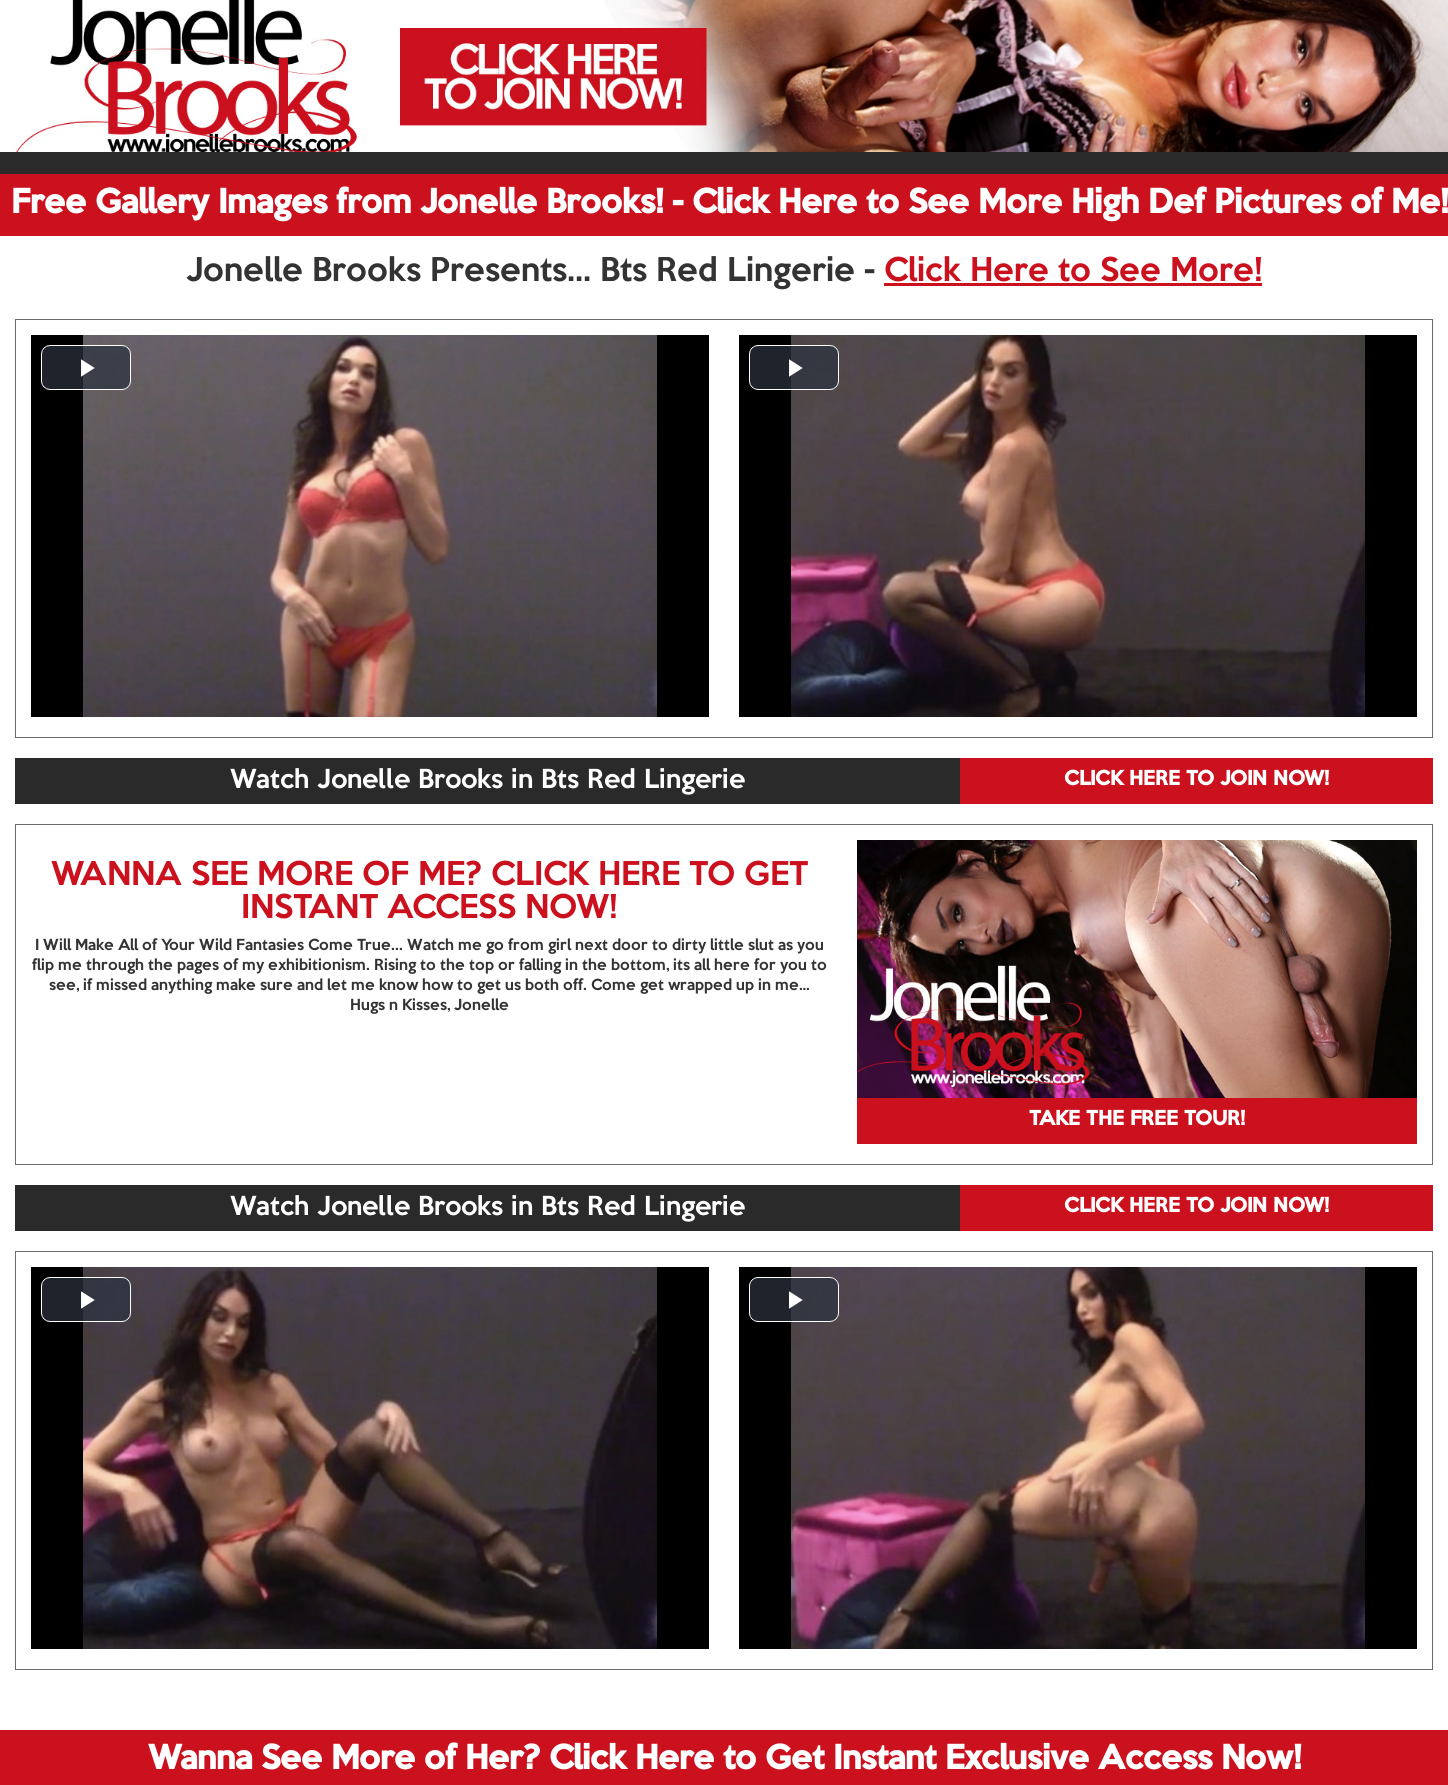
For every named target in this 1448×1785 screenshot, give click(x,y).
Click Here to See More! (1073, 272)
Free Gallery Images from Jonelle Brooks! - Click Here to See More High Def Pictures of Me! (729, 204)
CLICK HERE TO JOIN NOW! (1196, 780)
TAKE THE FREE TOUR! (1137, 1120)
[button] (86, 367)
